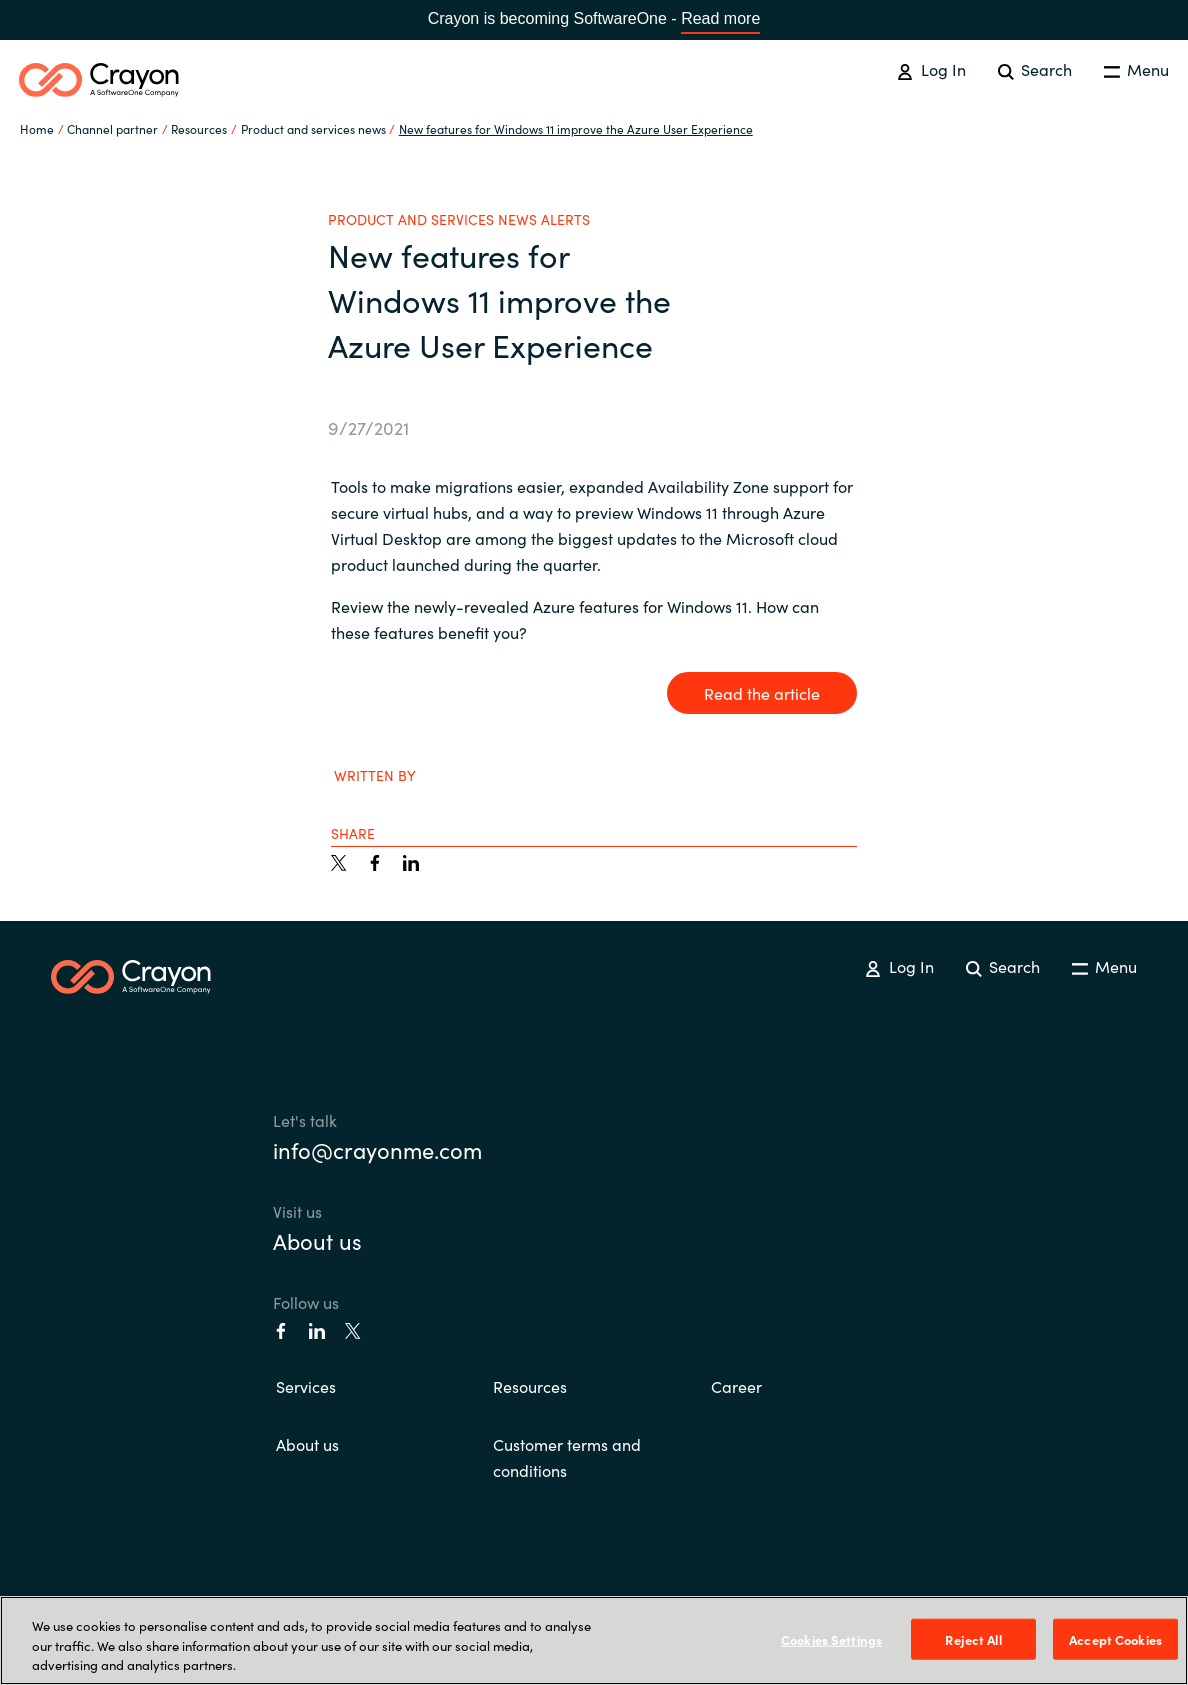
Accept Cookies (1115, 1638)
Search (1035, 69)
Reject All (973, 1638)
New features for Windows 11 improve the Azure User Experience (576, 128)
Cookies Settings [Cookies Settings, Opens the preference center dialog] (831, 1638)
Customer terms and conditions (567, 1457)
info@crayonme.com (377, 1149)
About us (317, 1240)
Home (37, 128)
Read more (720, 18)
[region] (594, 1640)
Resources (530, 1386)
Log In (931, 69)
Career (736, 1386)
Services (306, 1386)
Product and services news (313, 128)
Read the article (762, 693)
